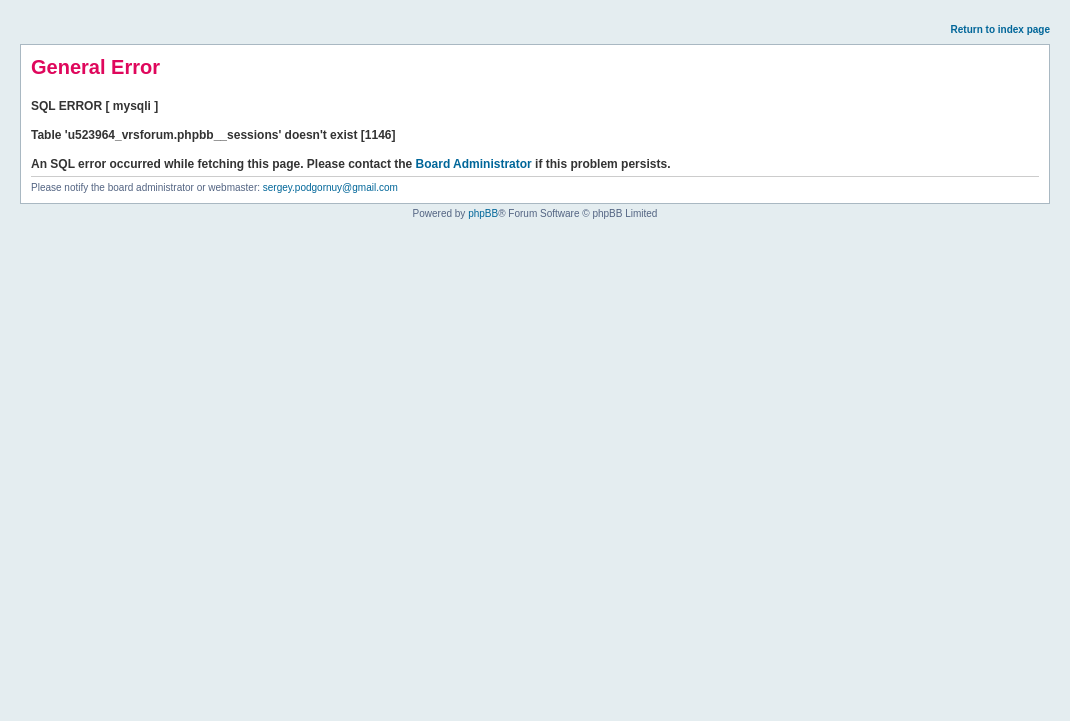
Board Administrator (474, 164)
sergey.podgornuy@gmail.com (330, 187)
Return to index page (1000, 29)
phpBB (483, 213)
